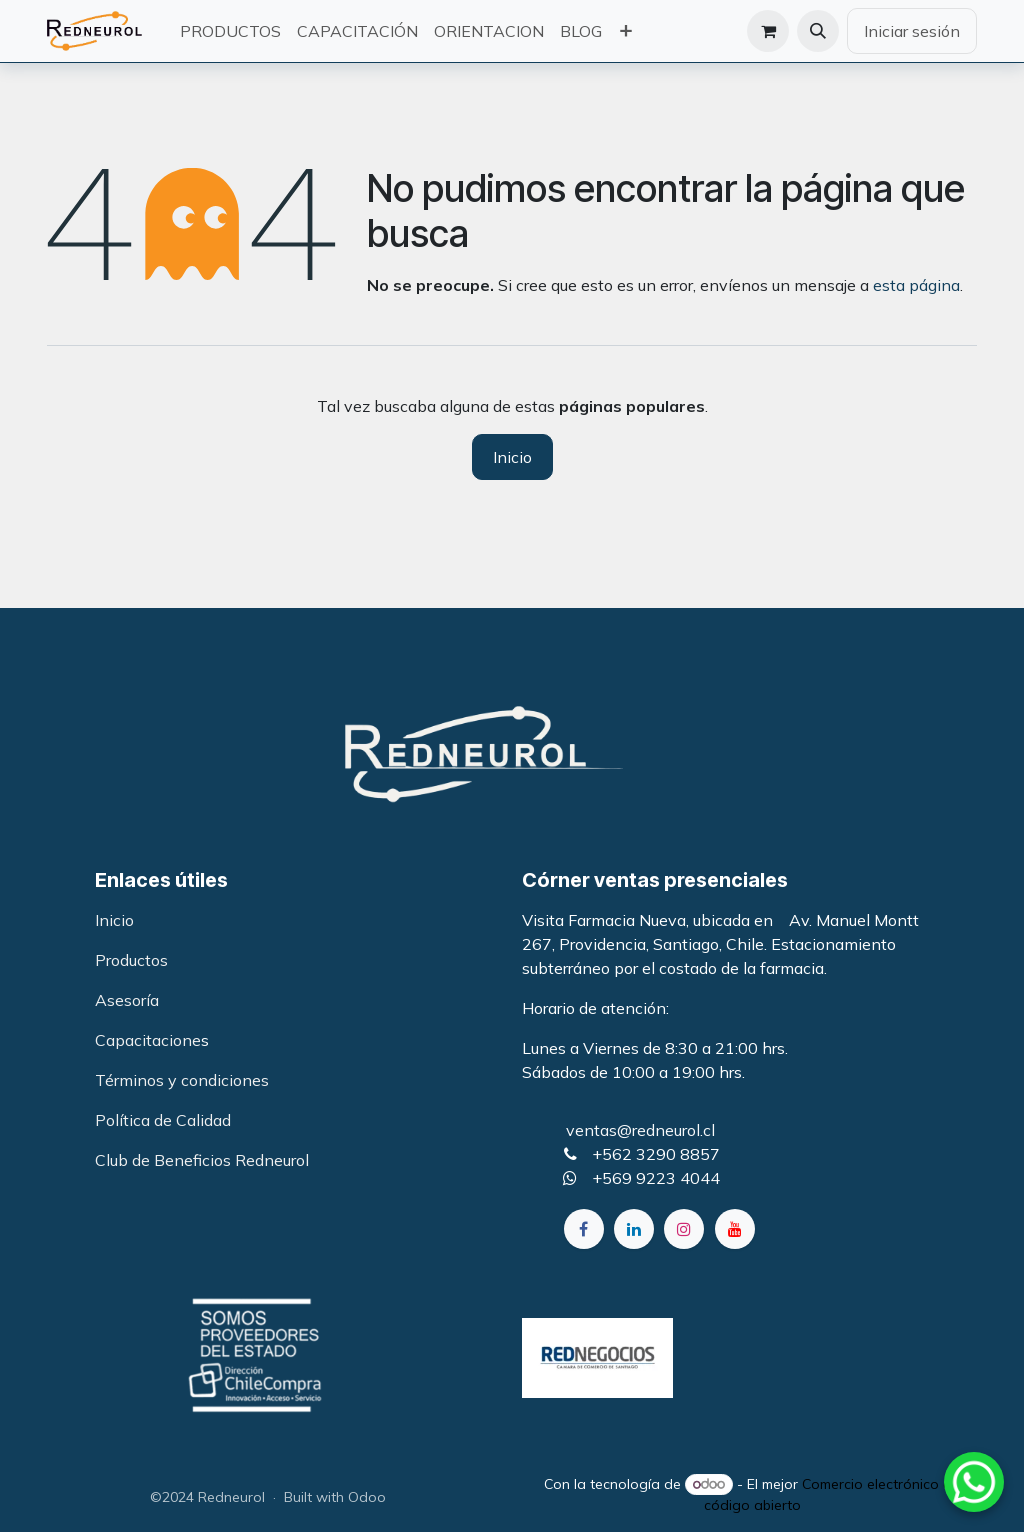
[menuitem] (230, 31)
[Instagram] (684, 1229)
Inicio (512, 457)
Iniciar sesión (912, 31)
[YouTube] (735, 1229)
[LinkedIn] (634, 1229)
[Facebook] (584, 1229)
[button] (818, 31)
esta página (916, 285)
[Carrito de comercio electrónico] (768, 31)
